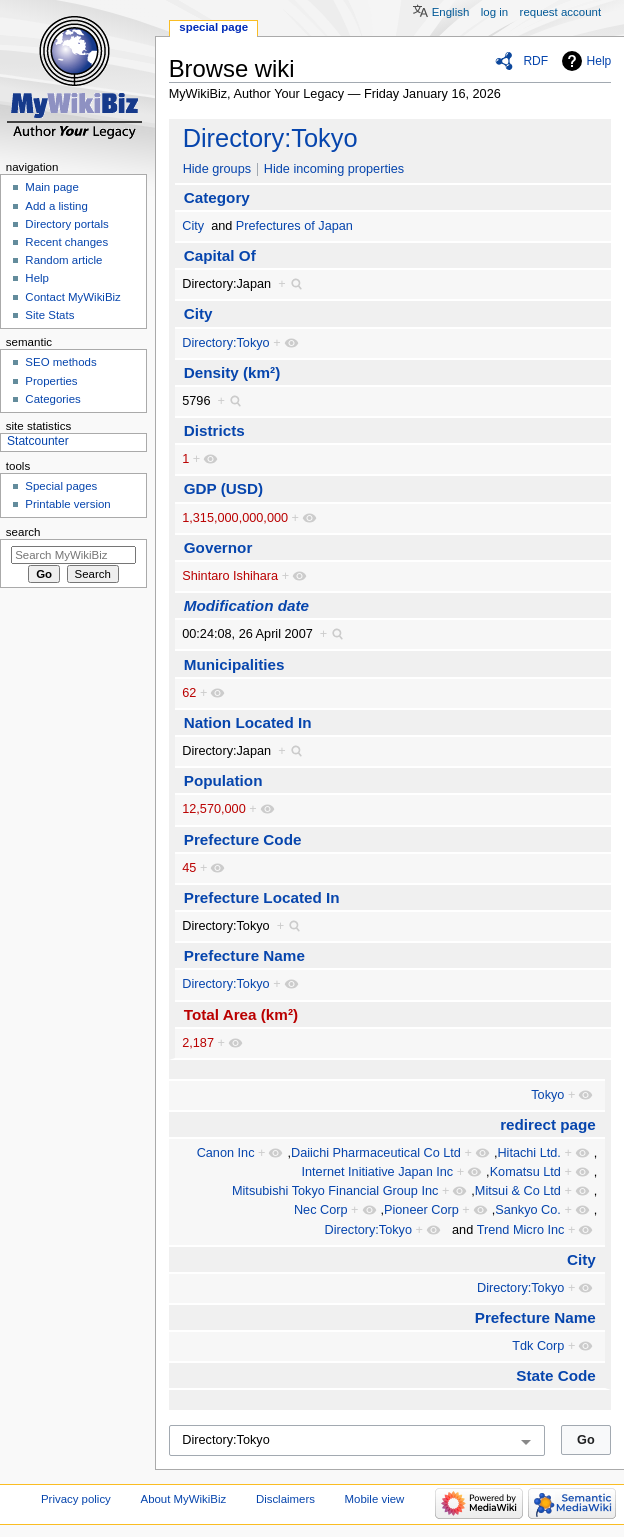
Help (599, 61)
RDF (535, 61)
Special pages (61, 486)
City (193, 226)
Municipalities (234, 664)
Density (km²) (232, 372)
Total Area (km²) (241, 1014)
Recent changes (66, 242)
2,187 (198, 1043)
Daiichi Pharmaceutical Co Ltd (376, 1153)
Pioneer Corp (421, 1210)
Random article (63, 260)
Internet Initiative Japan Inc (378, 1172)
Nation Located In (248, 722)
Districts (214, 430)
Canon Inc (226, 1153)
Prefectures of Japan (294, 226)
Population (223, 780)
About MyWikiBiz (184, 1499)
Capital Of (220, 255)
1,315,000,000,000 (235, 518)
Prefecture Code (243, 839)
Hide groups (217, 169)
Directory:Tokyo (270, 138)
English (451, 12)
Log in (494, 12)
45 (189, 868)
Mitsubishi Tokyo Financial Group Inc (335, 1191)
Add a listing (56, 206)
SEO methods (60, 362)
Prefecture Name (244, 955)
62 (189, 693)
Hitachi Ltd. (528, 1153)
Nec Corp (321, 1210)
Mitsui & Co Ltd (518, 1191)
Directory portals (66, 224)
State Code (556, 1375)
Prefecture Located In (262, 897)
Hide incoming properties (334, 169)
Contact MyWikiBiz (72, 297)
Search (23, 532)
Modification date (246, 605)
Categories (52, 399)
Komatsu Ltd (525, 1172)
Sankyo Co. (528, 1210)
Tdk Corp (538, 1346)
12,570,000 (214, 809)
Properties (51, 381)
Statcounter (38, 441)
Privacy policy (76, 1499)
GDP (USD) (223, 488)
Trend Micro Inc (521, 1230)
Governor (218, 547)
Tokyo (547, 1095)
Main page (52, 187)
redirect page (548, 1124)
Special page (213, 27)
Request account (561, 12)
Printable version (67, 504)
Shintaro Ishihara (230, 576)
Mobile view (375, 1499)
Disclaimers (285, 1499)
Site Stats (49, 315)
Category (217, 197)
